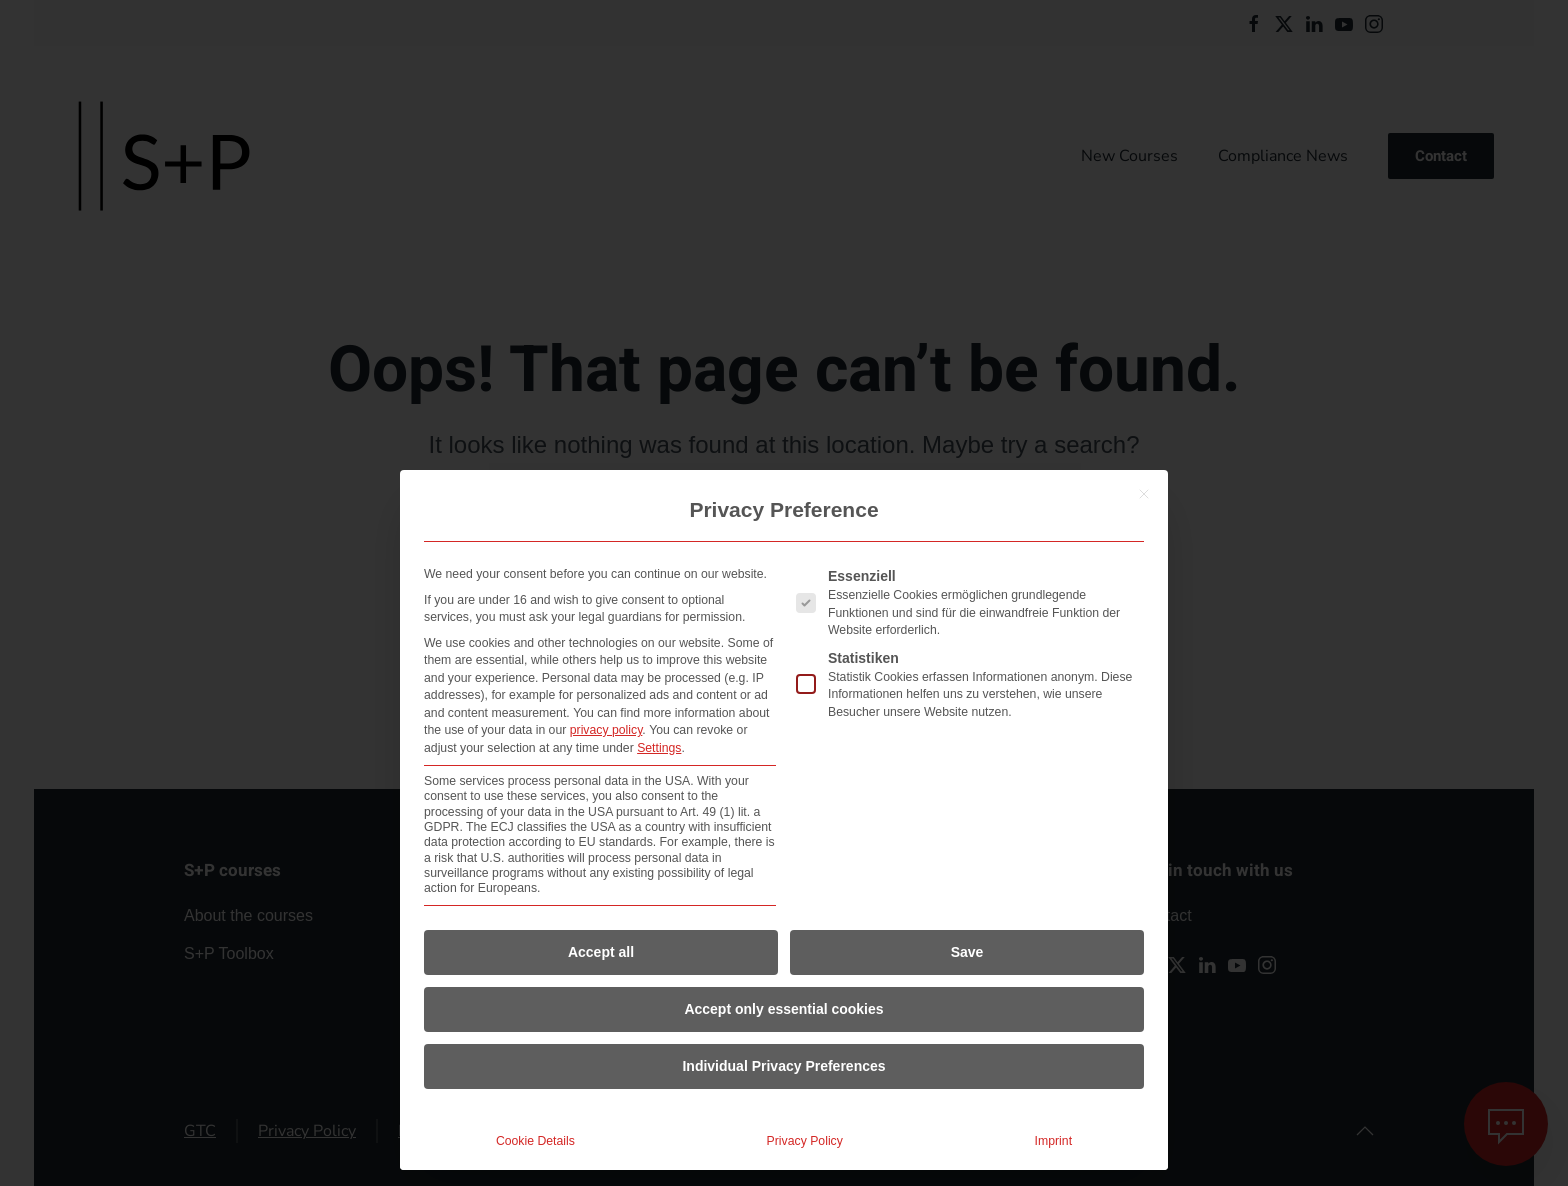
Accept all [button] (601, 952)
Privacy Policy (805, 1141)
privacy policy (606, 730)
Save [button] (967, 952)
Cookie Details (535, 1141)
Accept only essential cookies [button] (783, 1009)
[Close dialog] (1144, 494)
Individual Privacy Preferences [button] (783, 1066)
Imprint (1053, 1141)
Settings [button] (659, 748)
